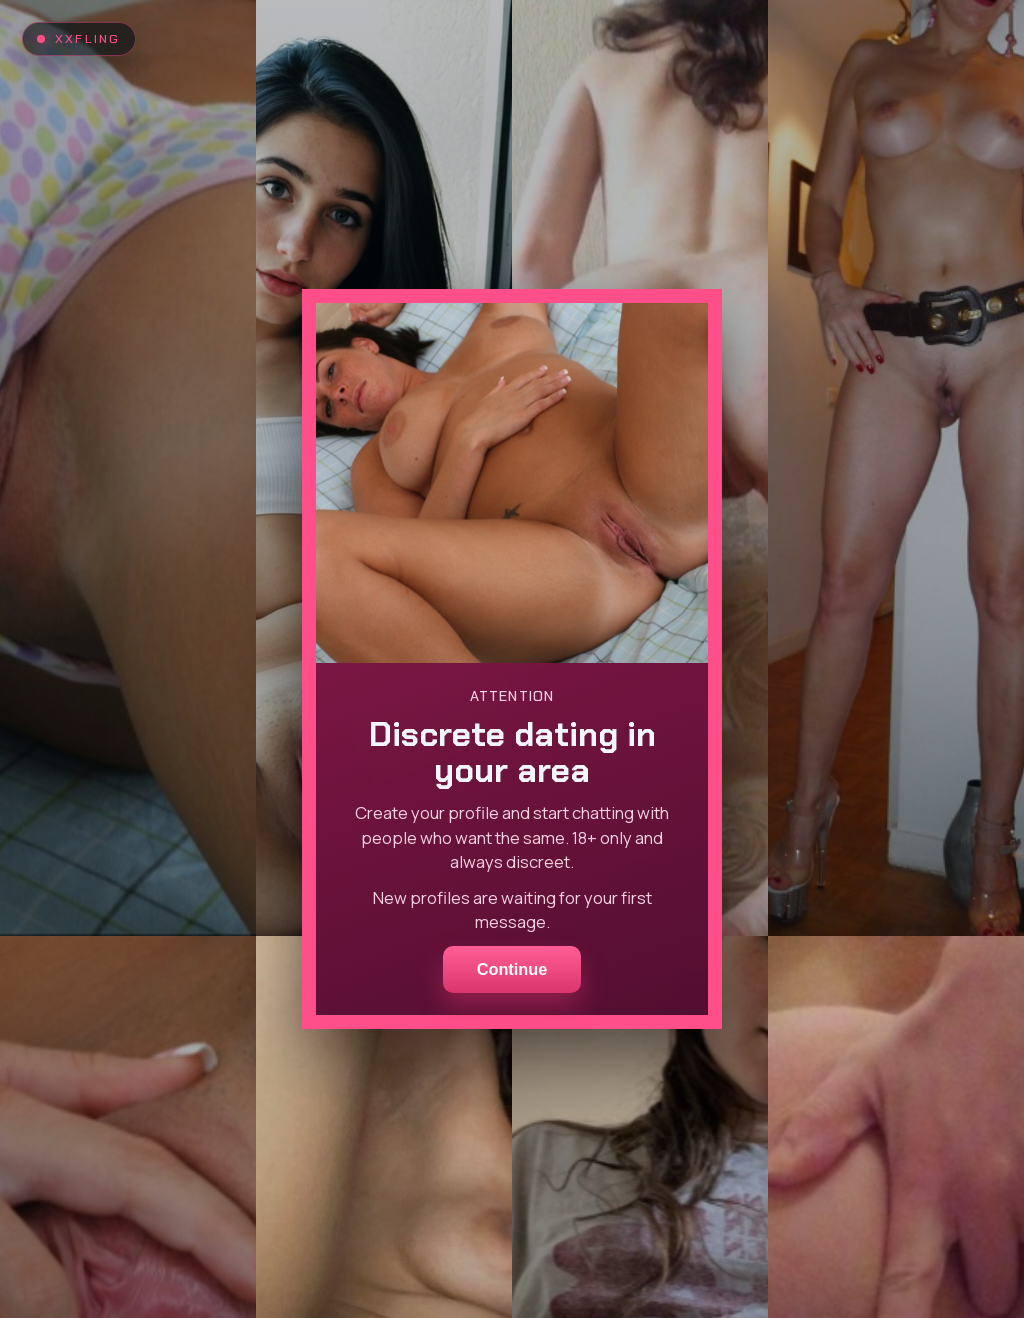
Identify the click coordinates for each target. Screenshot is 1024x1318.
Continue (512, 969)
